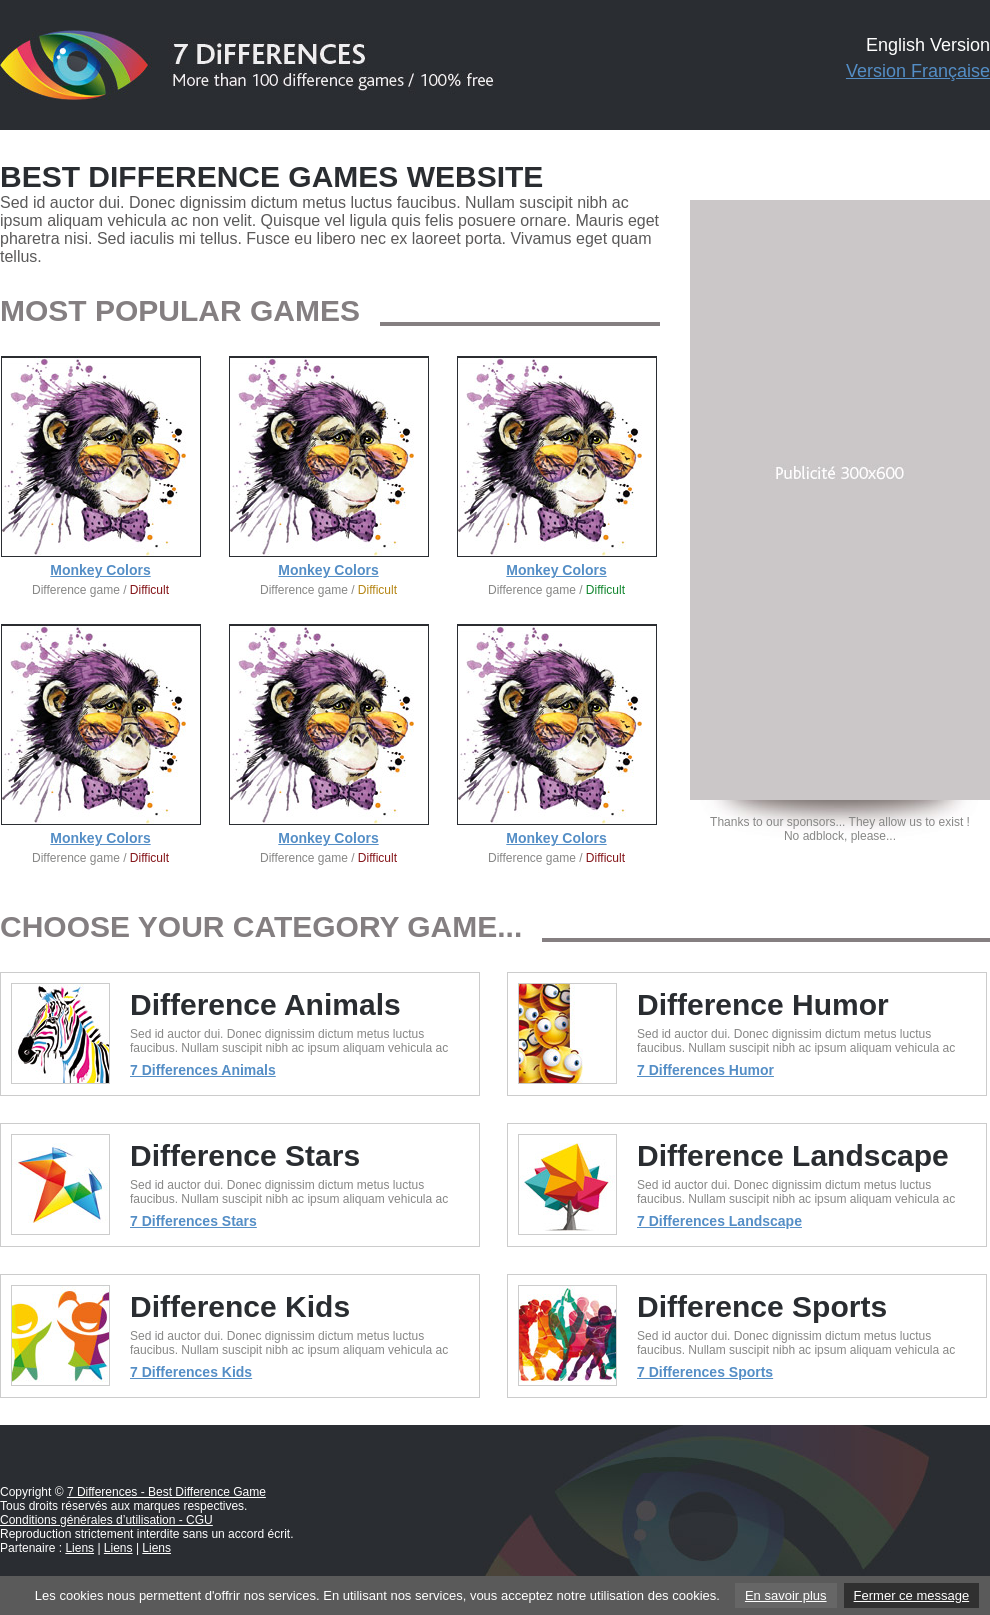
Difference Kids (240, 1306)
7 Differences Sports (705, 1372)
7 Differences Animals (203, 1070)
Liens (79, 1548)
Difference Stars (245, 1155)
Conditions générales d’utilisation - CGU (106, 1520)
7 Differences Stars (193, 1221)
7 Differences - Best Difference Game (166, 1492)
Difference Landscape (793, 1155)
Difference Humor (763, 1004)
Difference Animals (265, 1004)
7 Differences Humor (705, 1070)
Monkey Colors (100, 570)
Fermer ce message (912, 1595)
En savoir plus (786, 1595)
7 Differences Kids (191, 1372)
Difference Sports (762, 1306)
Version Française (918, 71)
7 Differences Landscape (719, 1221)
